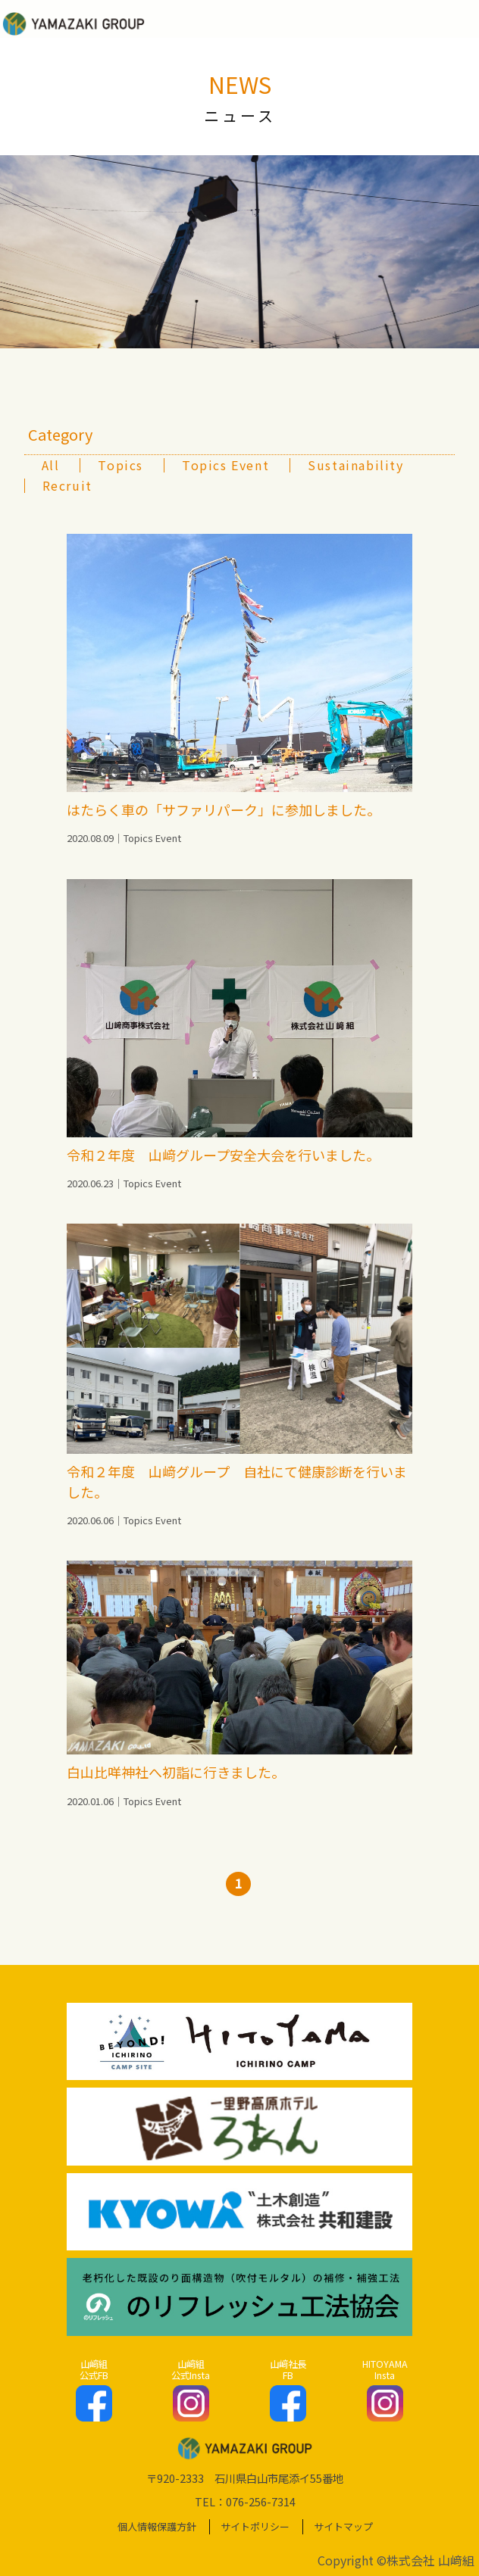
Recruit (67, 485)
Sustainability (355, 465)
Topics (120, 465)
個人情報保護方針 (156, 2526)
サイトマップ (343, 2526)
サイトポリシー (255, 2526)
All (51, 465)
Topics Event (225, 465)
